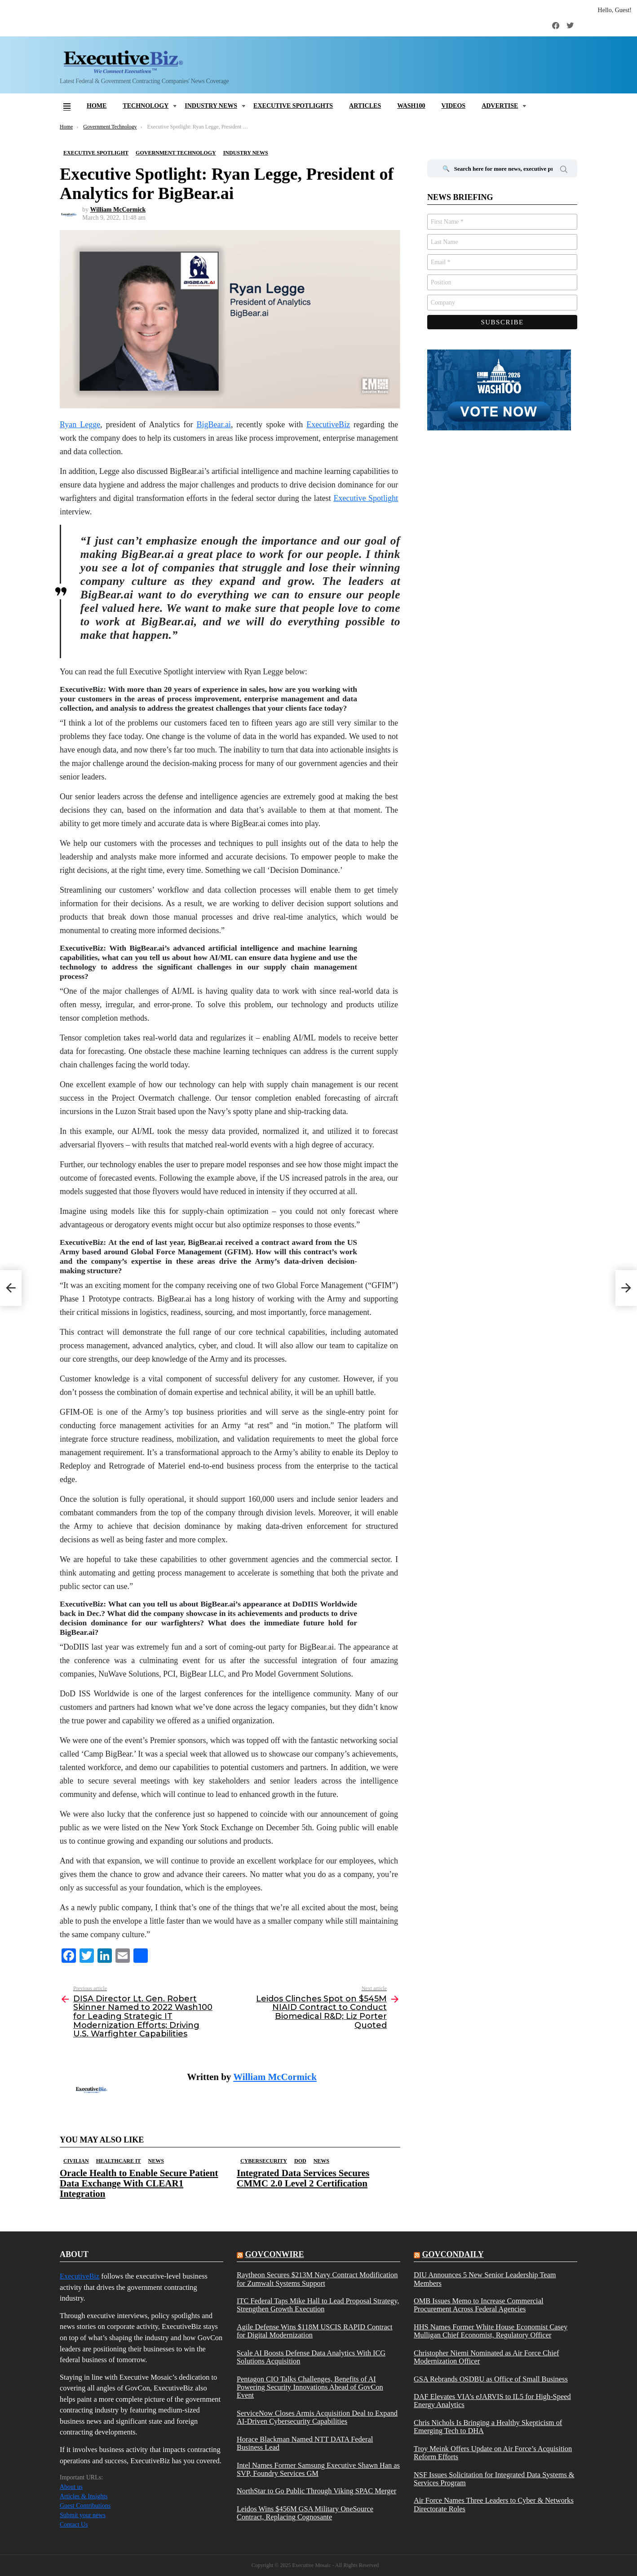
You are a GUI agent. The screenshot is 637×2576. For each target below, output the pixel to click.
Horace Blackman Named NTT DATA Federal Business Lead (305, 2443)
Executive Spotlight (365, 498)
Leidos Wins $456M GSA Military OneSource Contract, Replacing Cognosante (305, 2513)
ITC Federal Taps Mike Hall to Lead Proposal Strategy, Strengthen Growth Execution (318, 2305)
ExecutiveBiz (328, 424)
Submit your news (83, 2515)
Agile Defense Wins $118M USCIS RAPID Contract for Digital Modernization (315, 2331)
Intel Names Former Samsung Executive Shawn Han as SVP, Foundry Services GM (318, 2469)
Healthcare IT (118, 2161)
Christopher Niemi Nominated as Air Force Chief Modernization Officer (486, 2357)
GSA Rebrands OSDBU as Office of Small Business (491, 2379)
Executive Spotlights (293, 105)
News (156, 2161)
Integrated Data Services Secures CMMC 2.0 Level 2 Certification (303, 2178)
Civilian (76, 2161)
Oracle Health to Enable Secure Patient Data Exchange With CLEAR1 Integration (139, 2183)
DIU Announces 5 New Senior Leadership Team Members (485, 2279)
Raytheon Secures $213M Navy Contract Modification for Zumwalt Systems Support (317, 2279)
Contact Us (74, 2524)
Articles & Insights (84, 2496)
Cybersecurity (263, 2161)
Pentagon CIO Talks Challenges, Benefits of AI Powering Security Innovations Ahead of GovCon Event (310, 2387)
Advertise (500, 105)
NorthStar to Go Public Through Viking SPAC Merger (316, 2491)
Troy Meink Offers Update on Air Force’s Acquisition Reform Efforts (493, 2453)
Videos (453, 105)
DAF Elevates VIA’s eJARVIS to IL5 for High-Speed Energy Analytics (492, 2401)
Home (96, 105)
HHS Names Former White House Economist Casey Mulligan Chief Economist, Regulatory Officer (490, 2331)
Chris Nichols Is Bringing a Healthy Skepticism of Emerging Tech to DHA (488, 2427)
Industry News (211, 105)
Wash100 (411, 105)
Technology (145, 105)
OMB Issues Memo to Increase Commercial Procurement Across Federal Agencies (479, 2305)
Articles (365, 105)
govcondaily (452, 2254)
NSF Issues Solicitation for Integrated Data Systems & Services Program (494, 2479)
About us (71, 2486)
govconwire (274, 2254)
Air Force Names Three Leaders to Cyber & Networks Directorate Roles (494, 2504)
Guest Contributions (85, 2505)
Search (564, 171)
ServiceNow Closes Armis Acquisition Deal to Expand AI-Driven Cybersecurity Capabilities (317, 2417)
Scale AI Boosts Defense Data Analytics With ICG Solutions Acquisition (311, 2357)
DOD (300, 2161)
